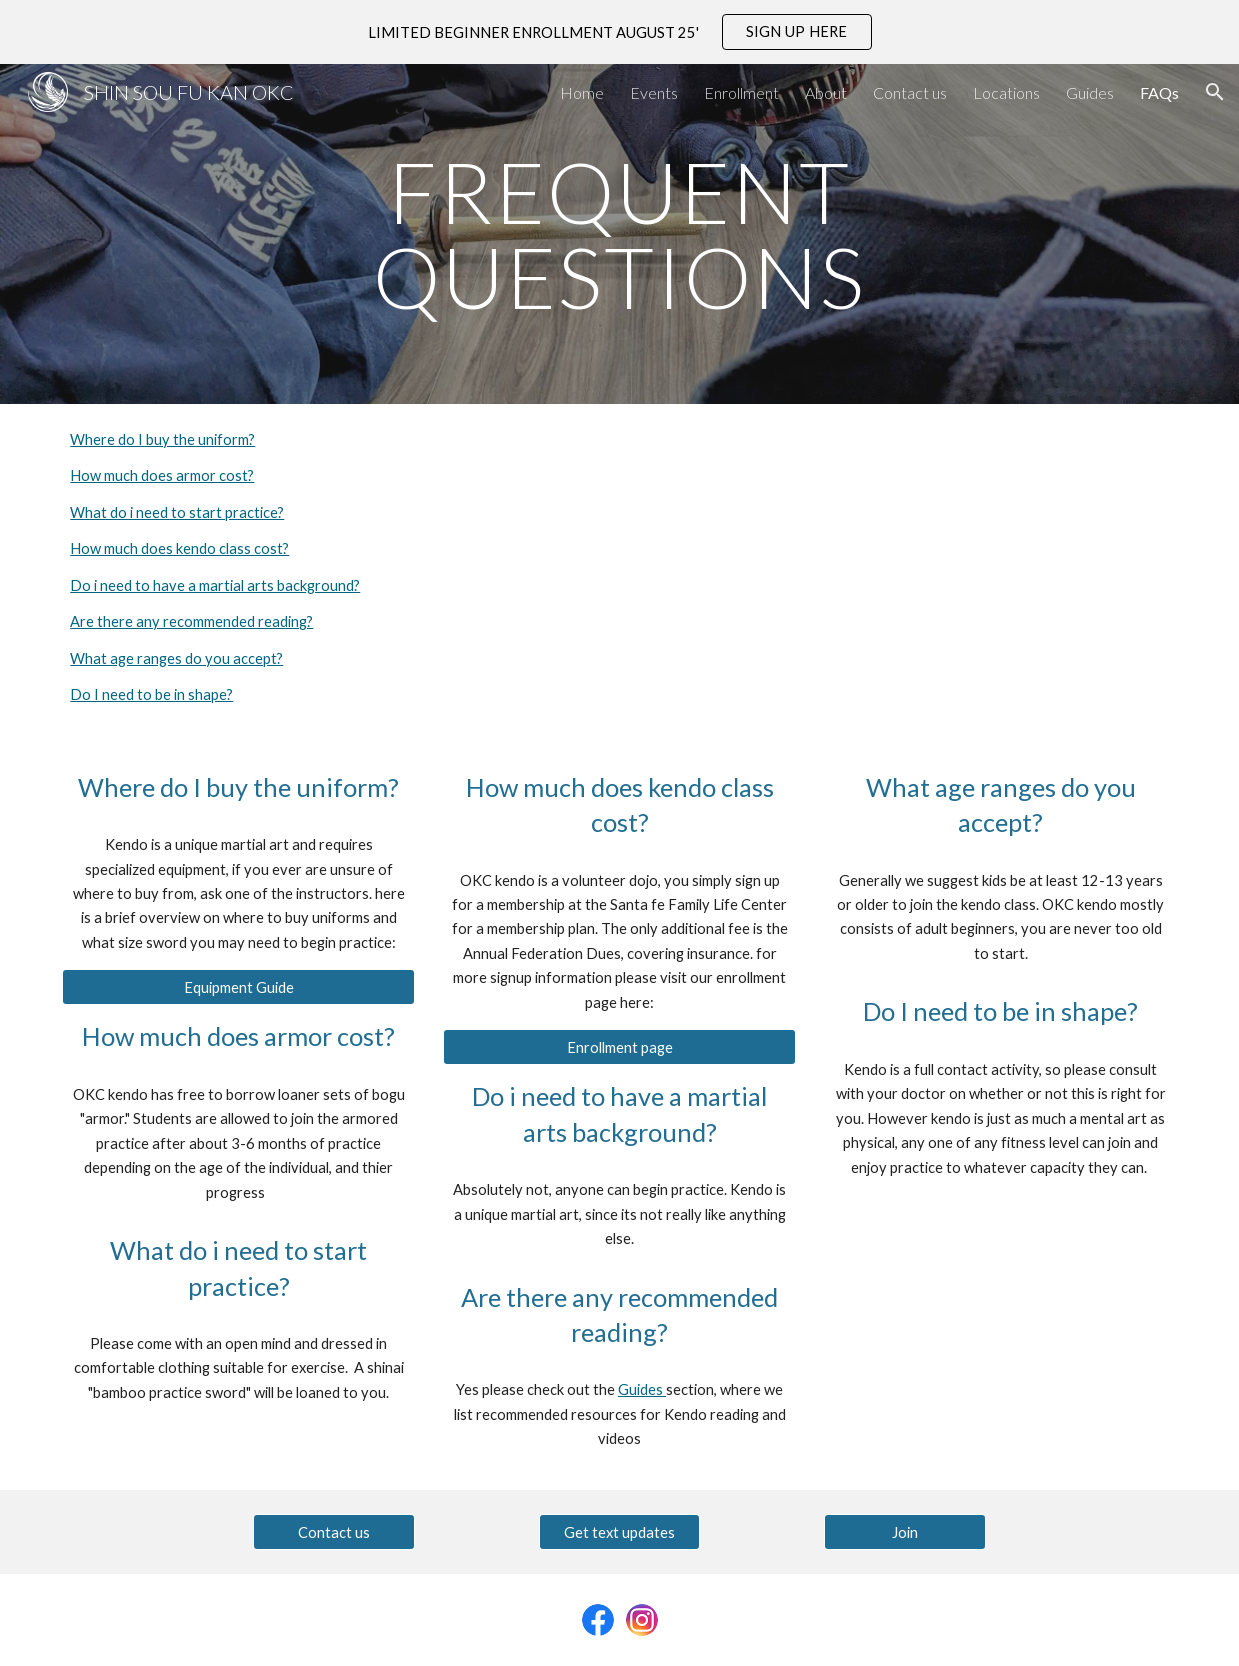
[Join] (905, 1532)
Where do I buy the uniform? (162, 439)
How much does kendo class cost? (179, 548)
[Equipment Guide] (238, 987)
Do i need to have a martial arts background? (215, 585)
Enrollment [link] (741, 92)
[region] (619, 32)
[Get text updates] (620, 1532)
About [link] (826, 92)
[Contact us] (334, 1532)
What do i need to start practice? (177, 512)
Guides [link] (1090, 92)
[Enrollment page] (619, 1047)
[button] (1215, 92)
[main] (619, 234)
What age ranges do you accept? (176, 658)
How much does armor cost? (162, 475)
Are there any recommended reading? (191, 621)
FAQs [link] (1159, 92)
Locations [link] (1006, 92)
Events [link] (654, 92)
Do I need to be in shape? (151, 694)
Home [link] (582, 92)
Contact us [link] (910, 92)
